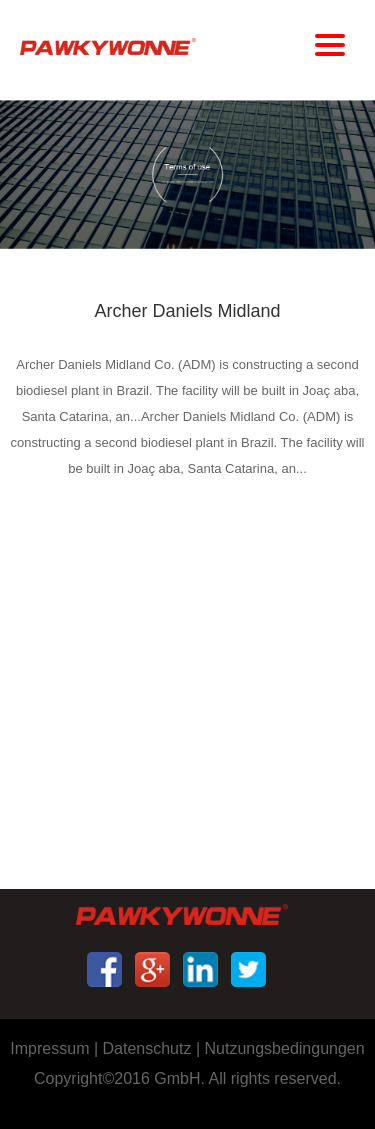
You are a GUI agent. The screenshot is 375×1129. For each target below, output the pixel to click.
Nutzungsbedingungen (285, 1048)
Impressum (49, 1048)
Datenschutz (147, 1048)
